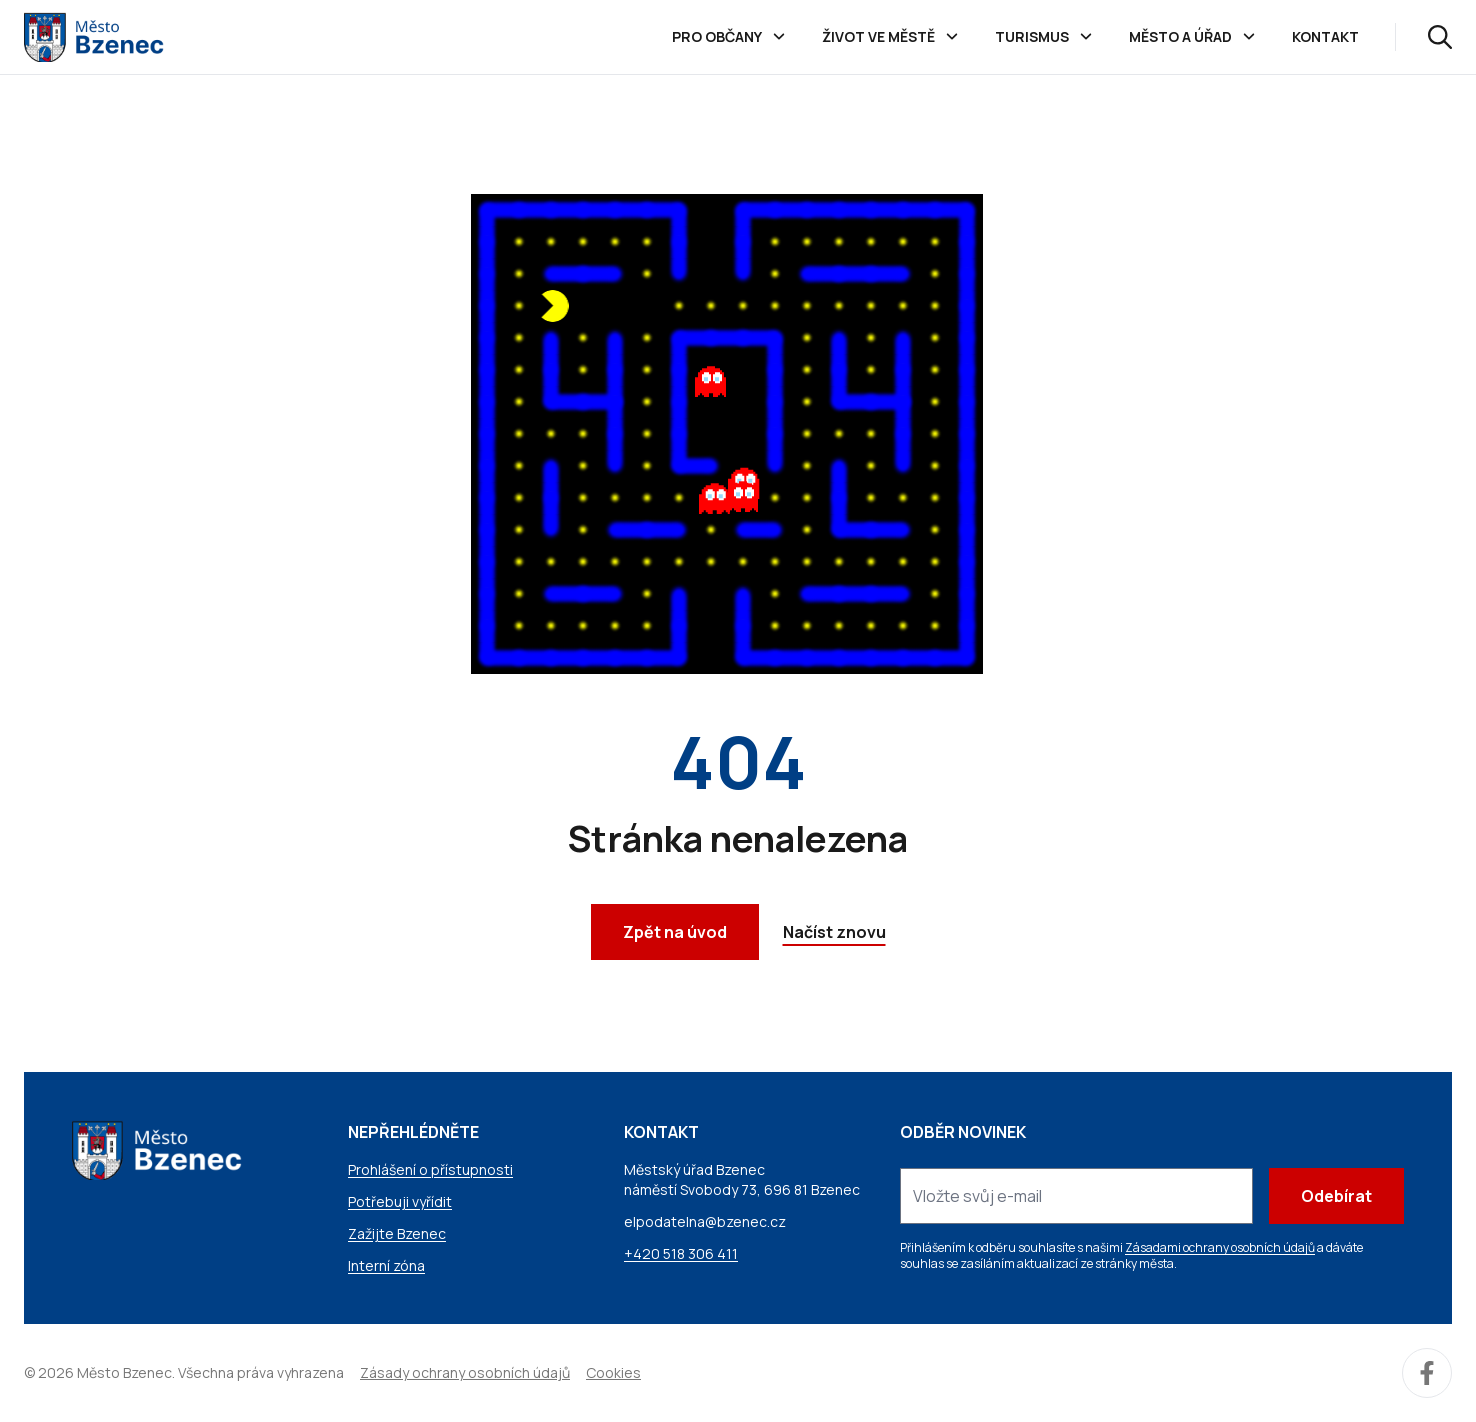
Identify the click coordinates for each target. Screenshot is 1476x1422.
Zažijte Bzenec (397, 1233)
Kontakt (1325, 36)
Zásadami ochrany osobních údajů (1220, 1247)
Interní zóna (386, 1265)
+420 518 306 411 (681, 1253)
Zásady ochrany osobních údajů (465, 1372)
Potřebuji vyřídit (400, 1201)
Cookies (613, 1372)
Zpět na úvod (675, 932)
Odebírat (1336, 1196)
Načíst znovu (834, 932)
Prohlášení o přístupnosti (430, 1169)
